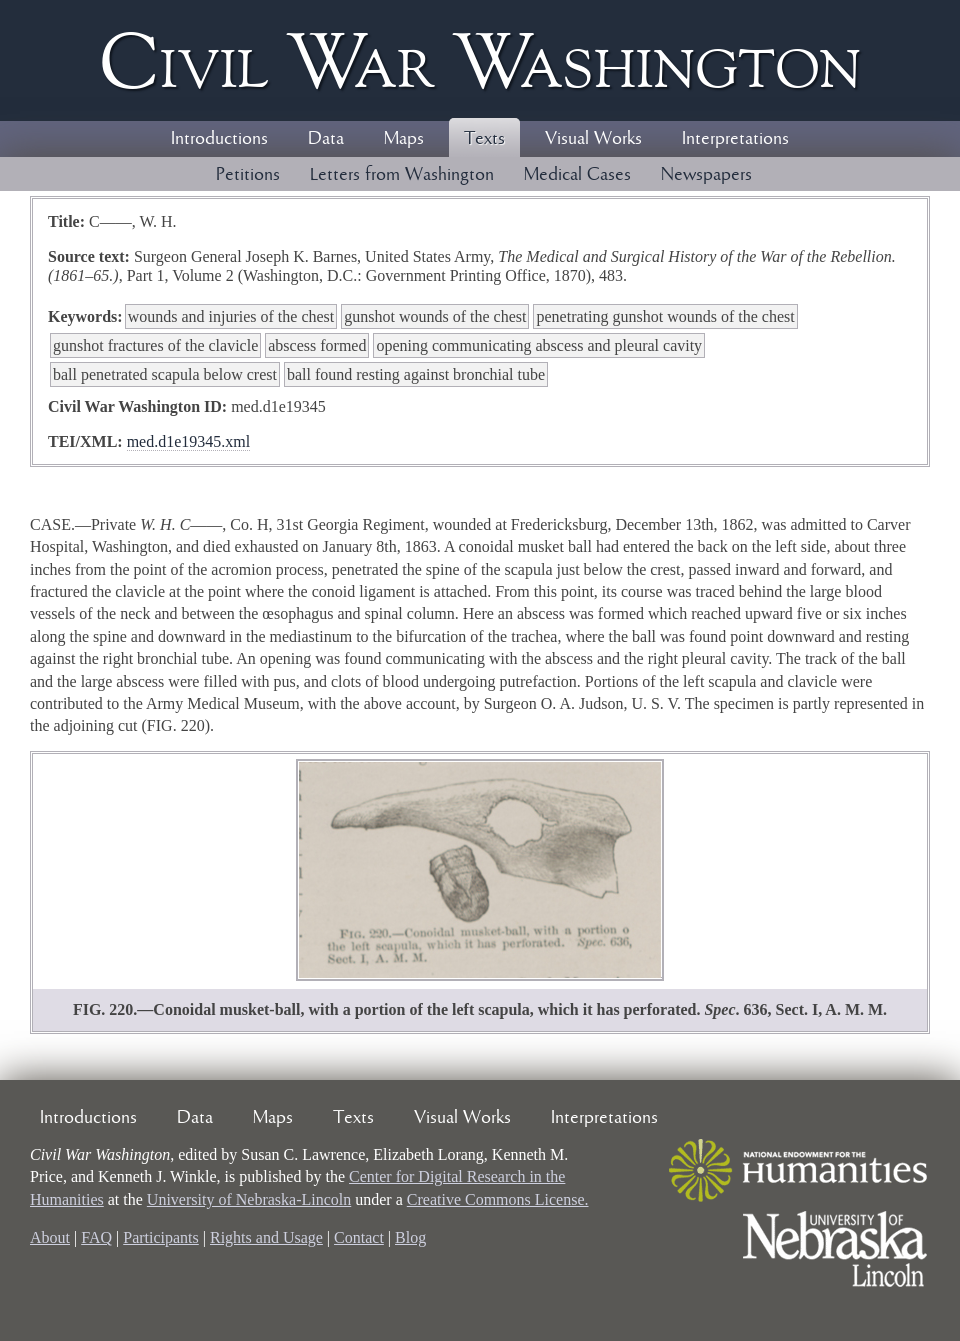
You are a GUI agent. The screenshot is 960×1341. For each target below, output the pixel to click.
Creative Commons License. (498, 1199)
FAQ (96, 1237)
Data (326, 139)
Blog (410, 1237)
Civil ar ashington (480, 60)
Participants (161, 1237)
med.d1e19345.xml (189, 441)
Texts (484, 139)
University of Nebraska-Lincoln (249, 1199)
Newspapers (706, 175)
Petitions (248, 175)
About (50, 1237)
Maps (404, 139)
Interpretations (735, 139)
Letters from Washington (402, 175)
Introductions (219, 139)
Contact (359, 1237)
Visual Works (593, 139)
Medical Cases (577, 175)
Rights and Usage (266, 1237)
